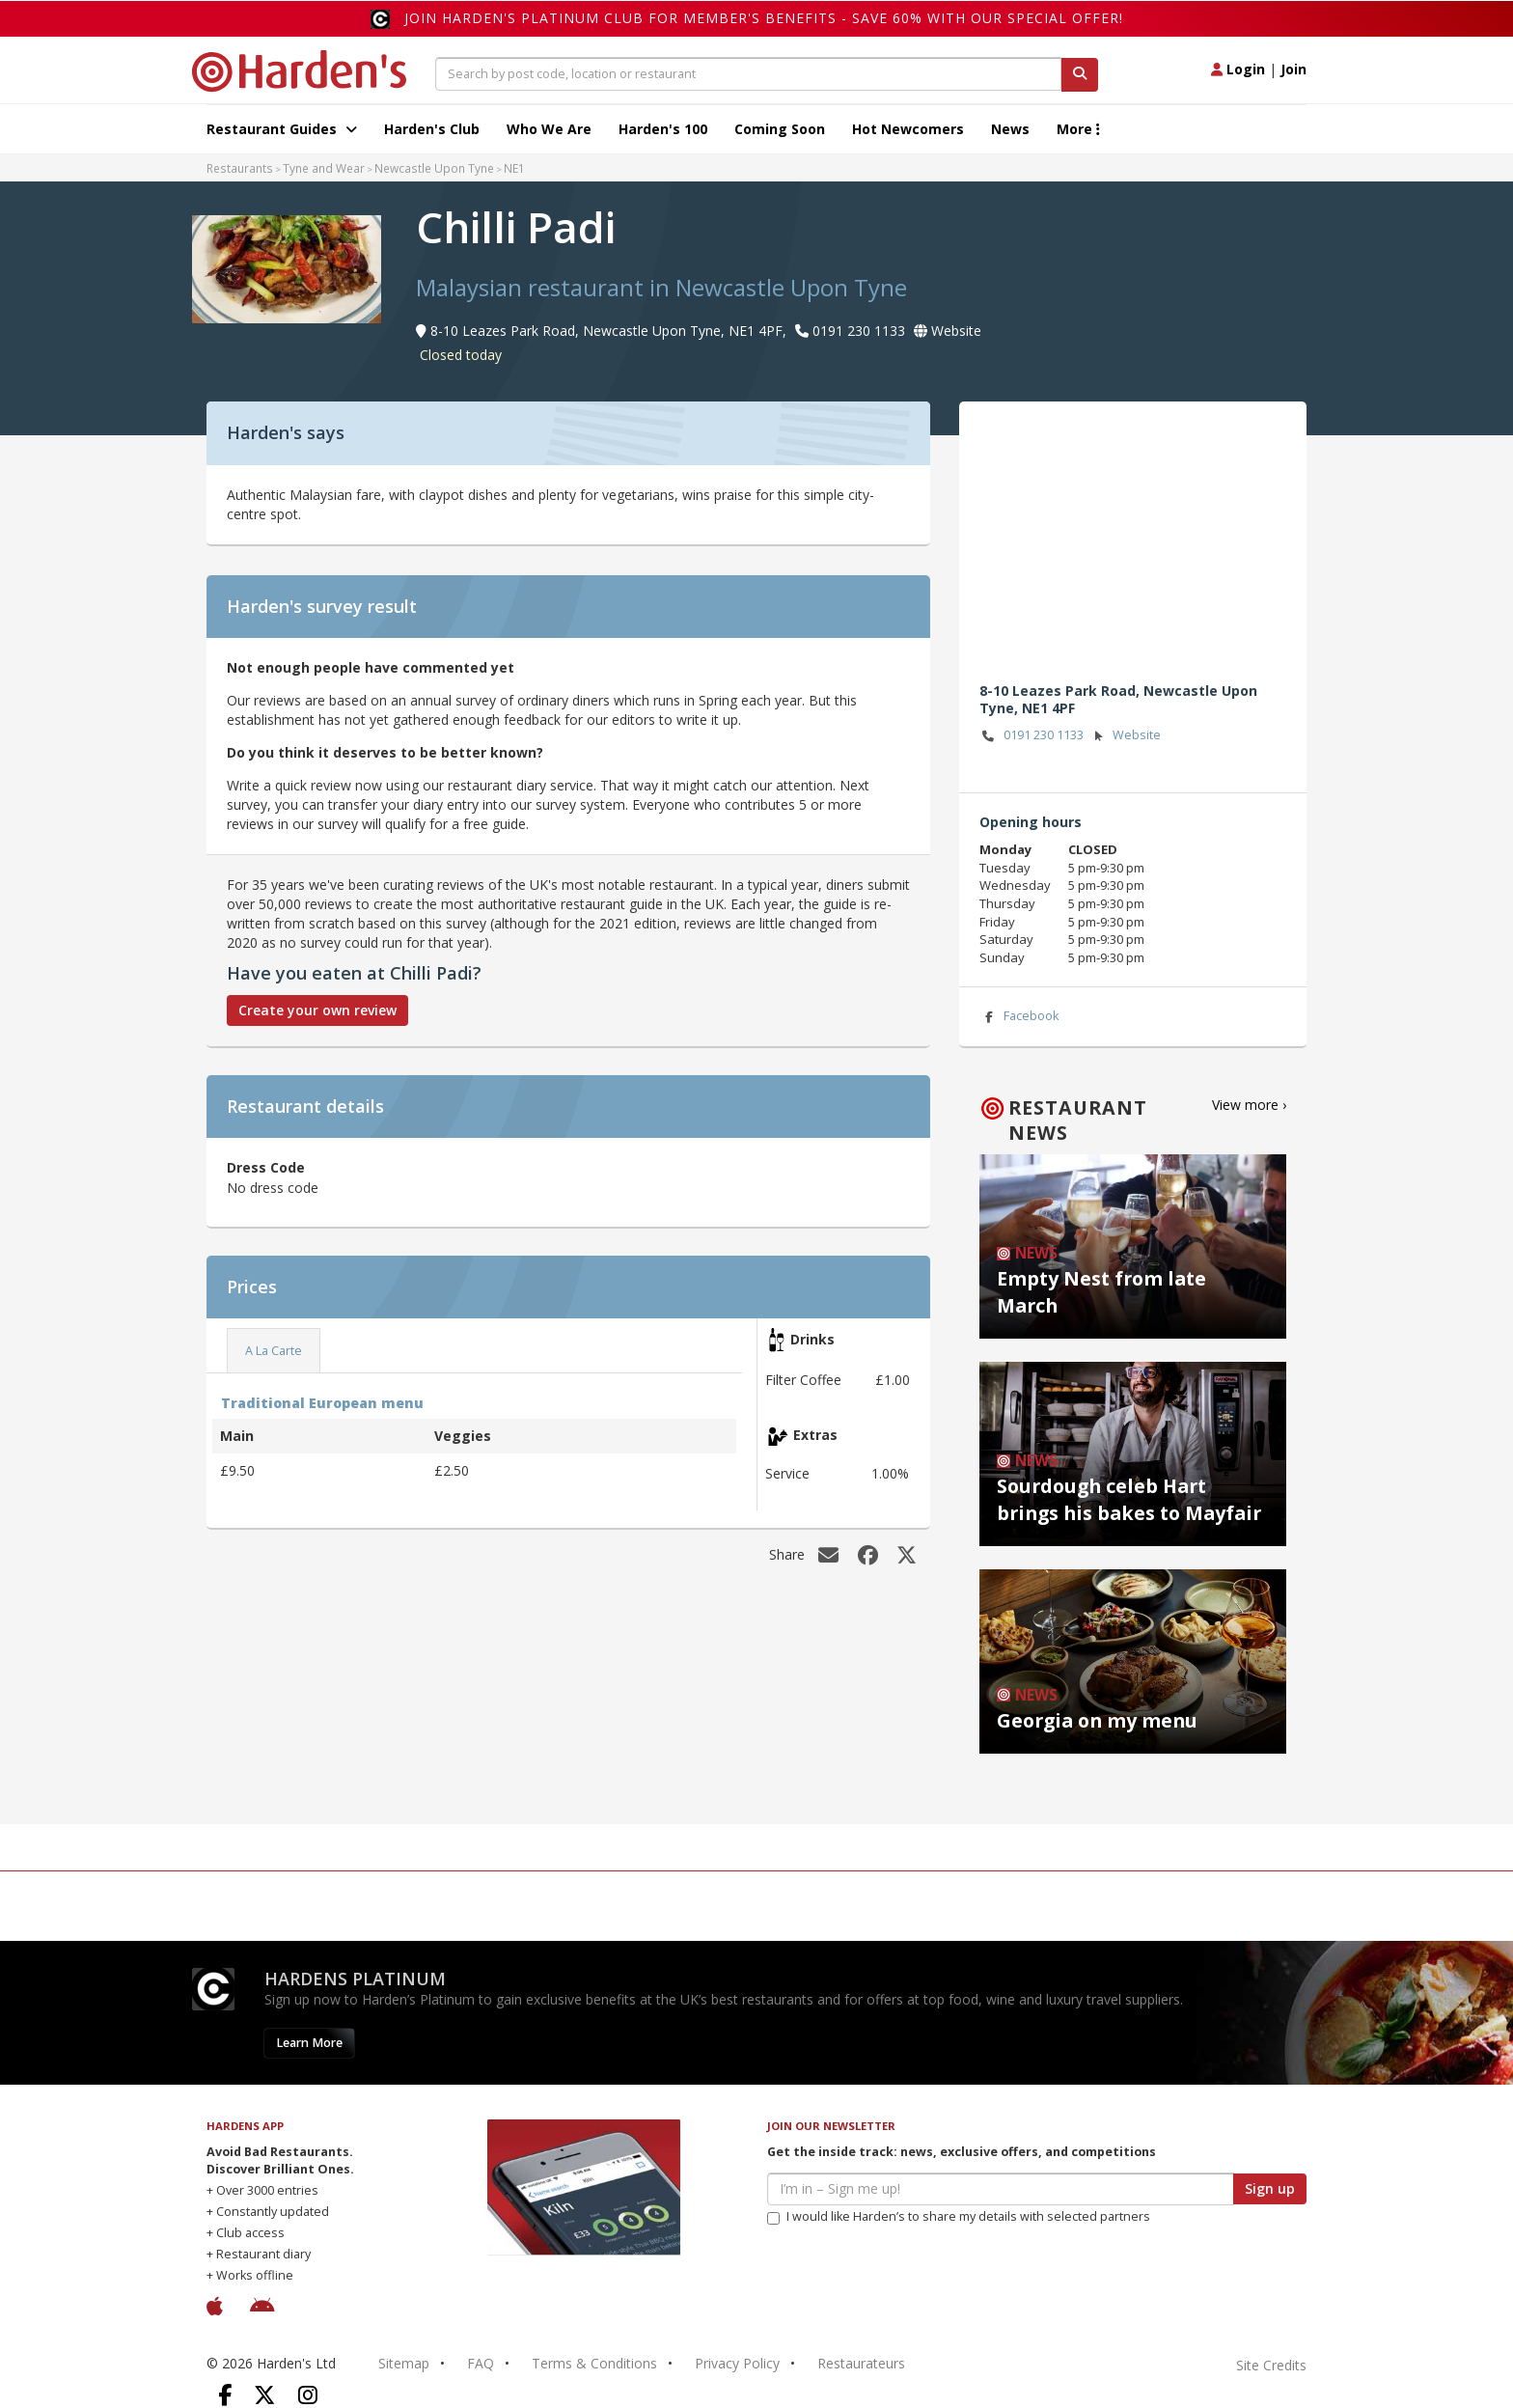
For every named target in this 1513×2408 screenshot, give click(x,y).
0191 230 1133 (1031, 736)
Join (1293, 69)
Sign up (1270, 2188)
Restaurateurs (861, 2363)
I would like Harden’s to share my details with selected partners (958, 2216)
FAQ (480, 2363)
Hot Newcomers (908, 129)
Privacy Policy (737, 2363)
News (1010, 129)
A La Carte (273, 1350)
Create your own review (317, 1010)
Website (1124, 736)
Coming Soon (779, 129)
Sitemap (403, 2363)
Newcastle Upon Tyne (434, 168)
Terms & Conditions (594, 2363)
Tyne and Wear (324, 168)
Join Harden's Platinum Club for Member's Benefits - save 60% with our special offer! (763, 18)
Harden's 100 (663, 129)
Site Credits (1271, 2365)
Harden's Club (432, 129)
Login (1238, 69)
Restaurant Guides (281, 129)
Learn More (309, 2042)
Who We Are (549, 129)
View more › (1249, 1104)
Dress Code (266, 1167)
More (1078, 129)
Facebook (1019, 1017)
